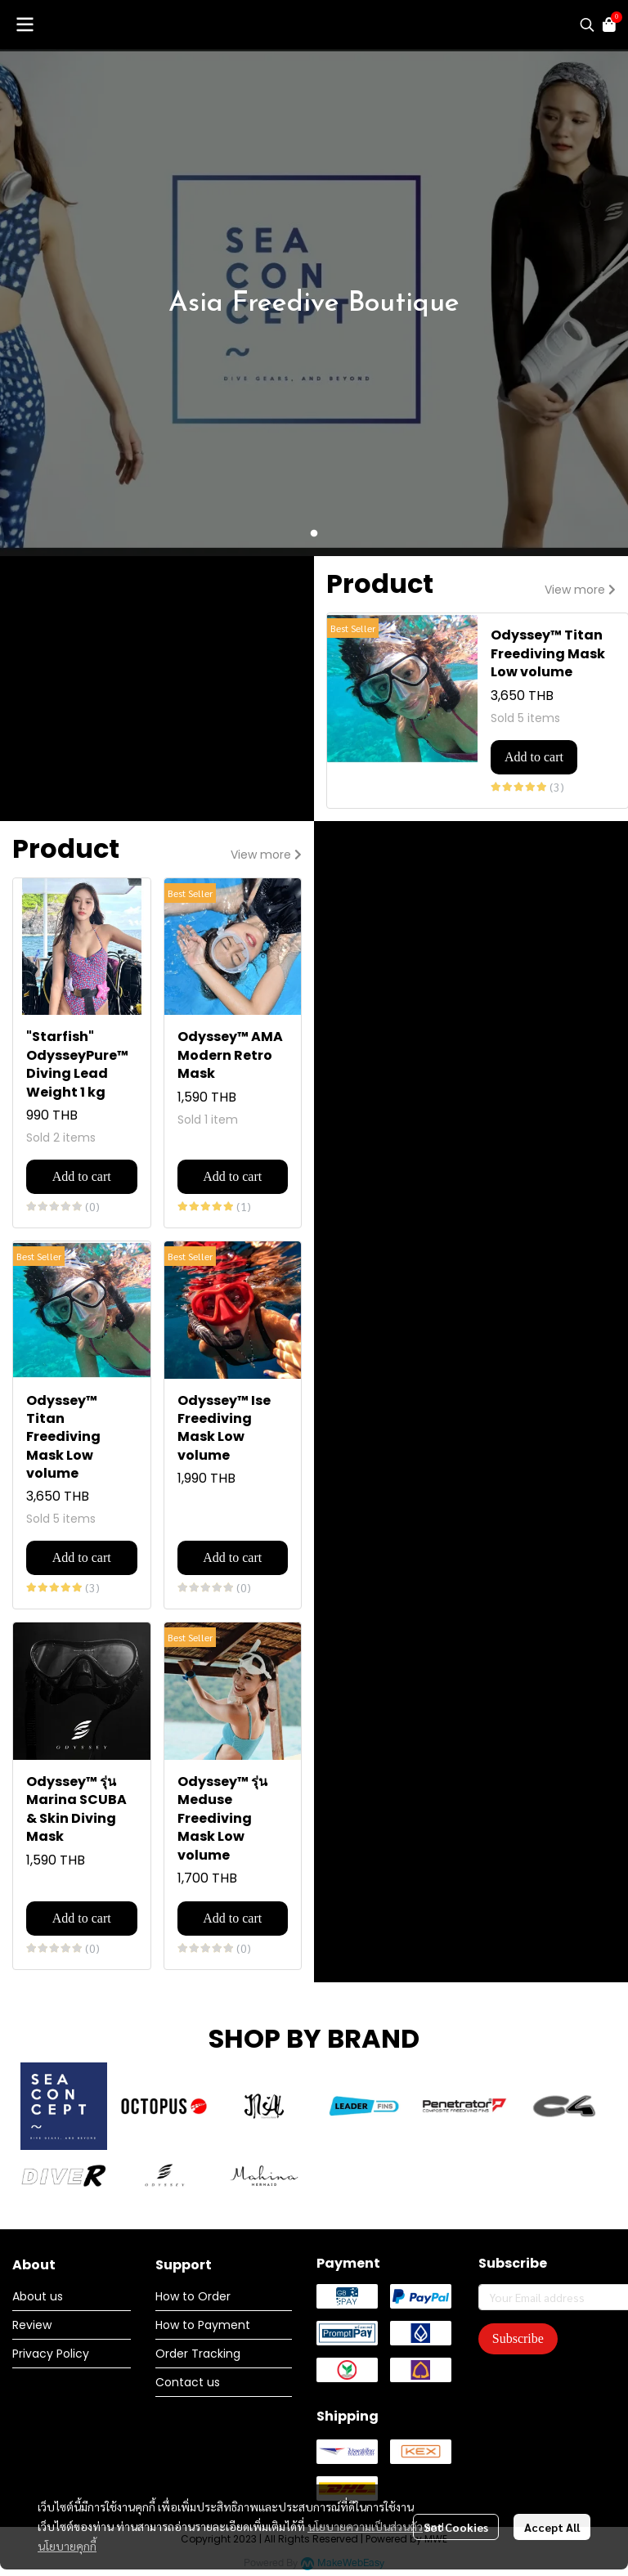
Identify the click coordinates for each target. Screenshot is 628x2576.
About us (37, 2296)
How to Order (193, 2296)
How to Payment (202, 2325)
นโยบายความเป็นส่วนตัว (365, 2526)
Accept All (552, 2527)
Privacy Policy (50, 2353)
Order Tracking (197, 2353)
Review (32, 2325)
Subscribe (518, 2338)
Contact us (187, 2382)
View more (580, 589)
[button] (587, 24)
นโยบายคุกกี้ (67, 2545)
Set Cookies (456, 2527)
